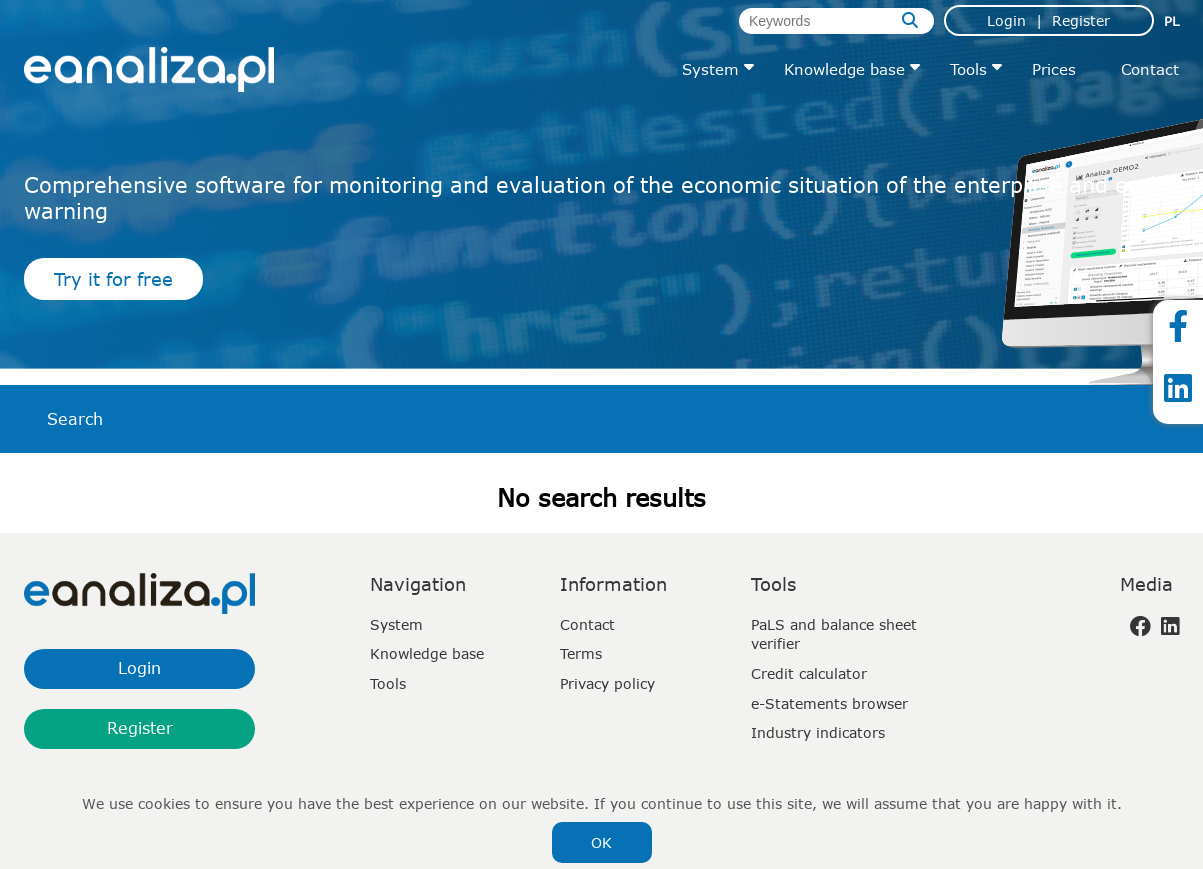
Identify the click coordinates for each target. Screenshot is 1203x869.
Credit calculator (809, 673)
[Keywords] (836, 21)
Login (1006, 20)
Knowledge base (844, 69)
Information (613, 584)
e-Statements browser (829, 703)
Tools (968, 69)
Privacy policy (607, 683)
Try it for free (113, 279)
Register (1081, 20)
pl (1171, 21)
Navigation (418, 584)
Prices (1054, 69)
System (710, 69)
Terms (581, 653)
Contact (1150, 69)
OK (601, 842)
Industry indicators (818, 732)
